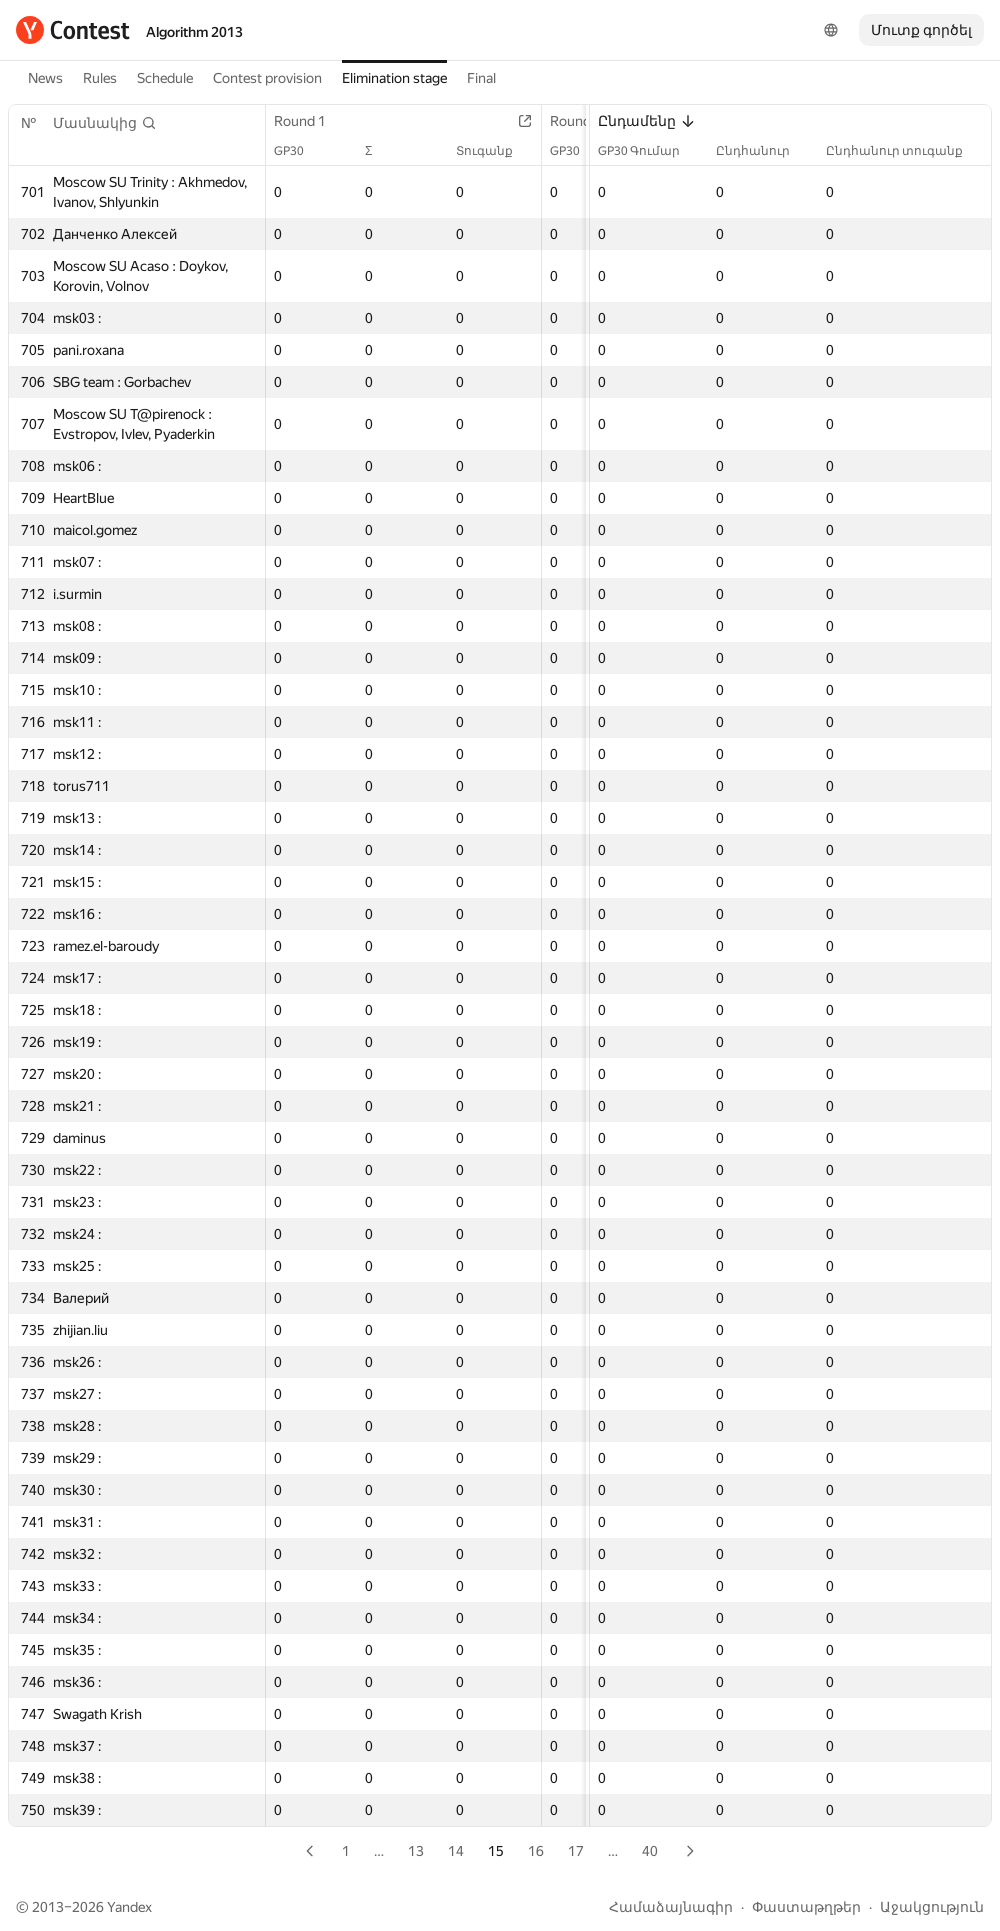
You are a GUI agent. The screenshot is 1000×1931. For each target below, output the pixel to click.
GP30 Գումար (649, 151)
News (45, 78)
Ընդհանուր (763, 151)
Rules (100, 78)
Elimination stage (394, 78)
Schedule (165, 78)
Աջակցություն (932, 1907)
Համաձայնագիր (671, 1907)
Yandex (129, 1907)
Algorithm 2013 (194, 32)
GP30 (299, 151)
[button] (105, 123)
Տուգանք (494, 151)
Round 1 (310, 121)
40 (650, 1851)
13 (416, 1851)
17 (576, 1851)
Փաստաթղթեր (806, 1907)
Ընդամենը (647, 121)
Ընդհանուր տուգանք (904, 151)
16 (536, 1851)
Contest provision (267, 78)
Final (481, 78)
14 (456, 1851)
